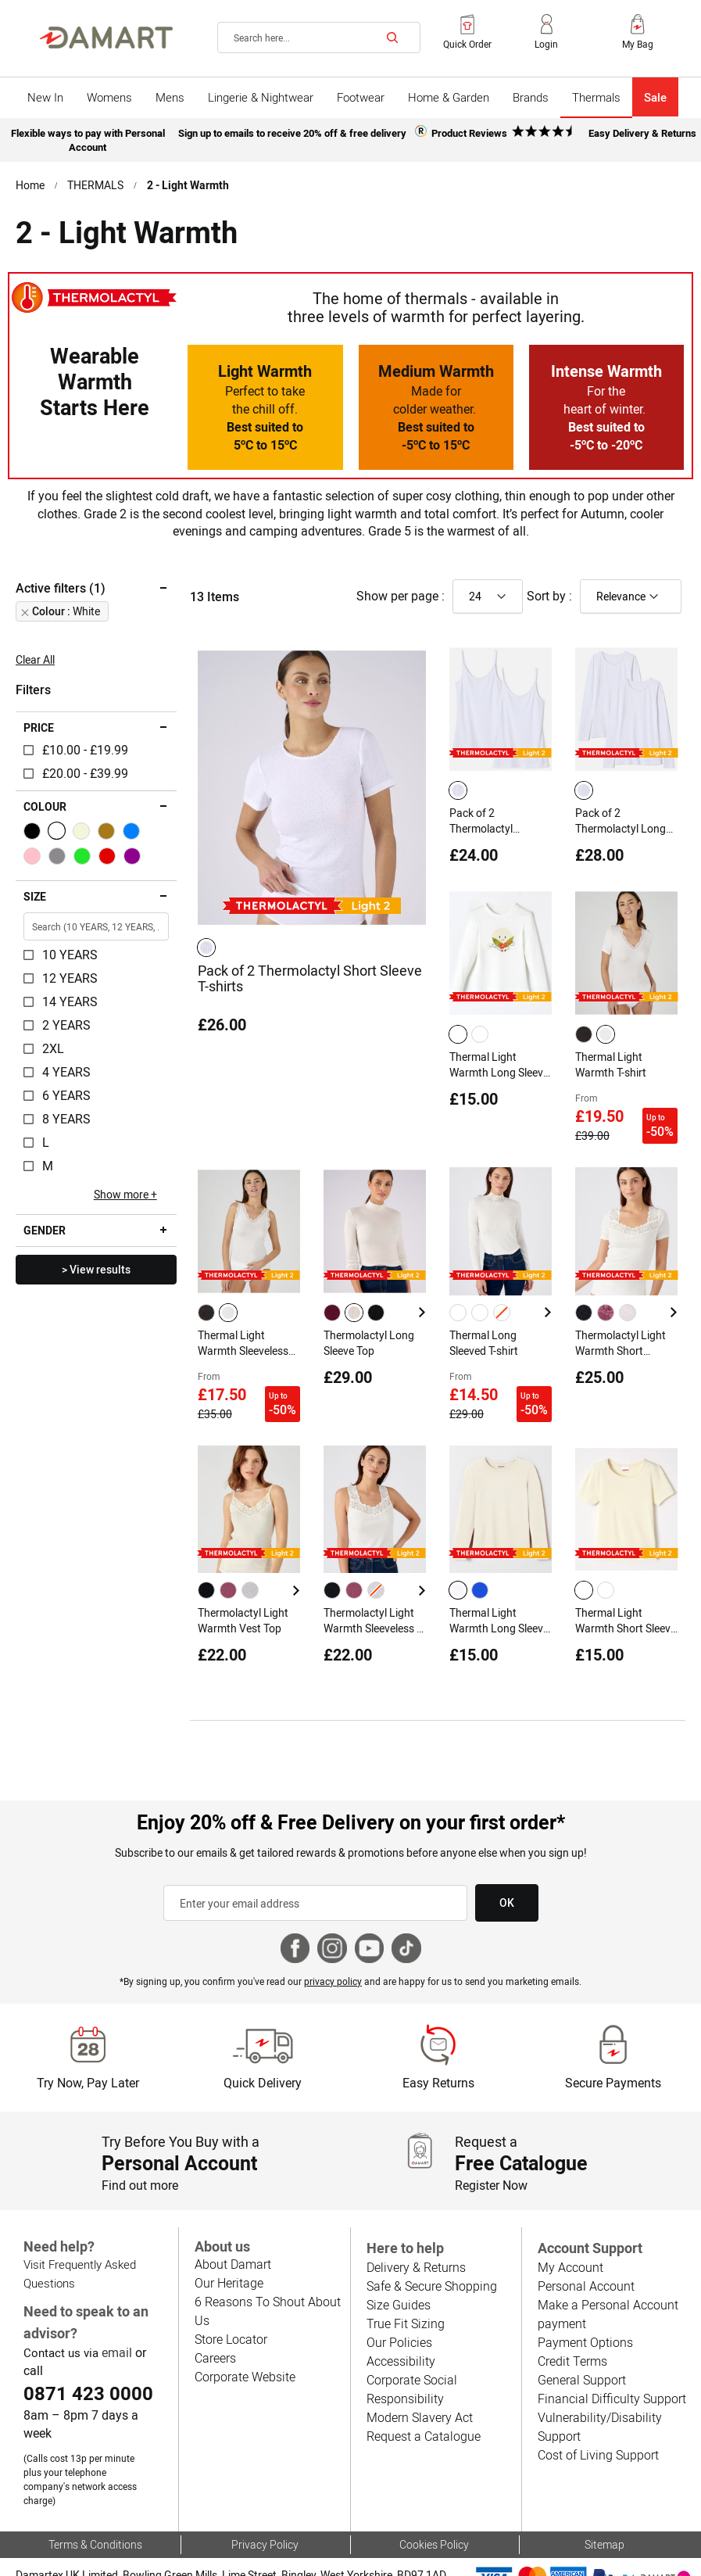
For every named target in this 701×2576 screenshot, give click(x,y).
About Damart (232, 2236)
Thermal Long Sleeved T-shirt (484, 1327)
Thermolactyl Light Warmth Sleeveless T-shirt (370, 1597)
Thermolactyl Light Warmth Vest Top (243, 1596)
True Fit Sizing (405, 2296)
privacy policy (334, 1954)
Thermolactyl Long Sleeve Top (369, 1327)
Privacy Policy (265, 2503)
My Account (570, 2240)
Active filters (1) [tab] (60, 583)
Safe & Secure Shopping (431, 2259)
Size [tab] (34, 892)
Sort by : (549, 591)
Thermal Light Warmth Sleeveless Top (244, 1327)
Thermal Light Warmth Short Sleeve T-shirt (626, 1597)
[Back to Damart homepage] (106, 37)
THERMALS (96, 180)
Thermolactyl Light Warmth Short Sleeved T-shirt (620, 1327)
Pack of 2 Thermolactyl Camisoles (481, 816)
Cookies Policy (434, 2503)
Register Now (492, 2158)
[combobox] (318, 37)
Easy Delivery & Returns (642, 132)
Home (30, 180)
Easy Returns (438, 2055)
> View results (96, 1265)
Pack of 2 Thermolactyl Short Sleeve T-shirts (310, 972)
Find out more (140, 2158)
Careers (215, 2330)
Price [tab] (38, 723)
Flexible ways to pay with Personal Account (87, 137)
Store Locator (231, 2311)
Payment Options (584, 2315)
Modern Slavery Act (419, 2390)
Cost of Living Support (597, 2427)
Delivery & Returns (416, 2240)
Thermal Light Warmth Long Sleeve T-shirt (499, 1057)
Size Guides (398, 2277)
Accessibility (399, 2334)
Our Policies (398, 2315)
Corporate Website (245, 2348)
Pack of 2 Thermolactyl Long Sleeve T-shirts (620, 816)
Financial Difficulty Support (609, 2371)
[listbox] (209, 942)
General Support (581, 2352)
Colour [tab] (44, 802)
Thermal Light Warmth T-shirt (610, 1056)
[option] (206, 942)
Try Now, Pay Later (87, 2055)
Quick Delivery (263, 2055)
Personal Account (585, 2259)
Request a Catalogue (422, 2409)
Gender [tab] (44, 1226)
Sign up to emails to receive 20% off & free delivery (292, 132)
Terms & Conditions (95, 2503)
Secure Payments (613, 2055)
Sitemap (604, 2503)
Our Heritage (229, 2255)
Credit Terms (572, 2334)
